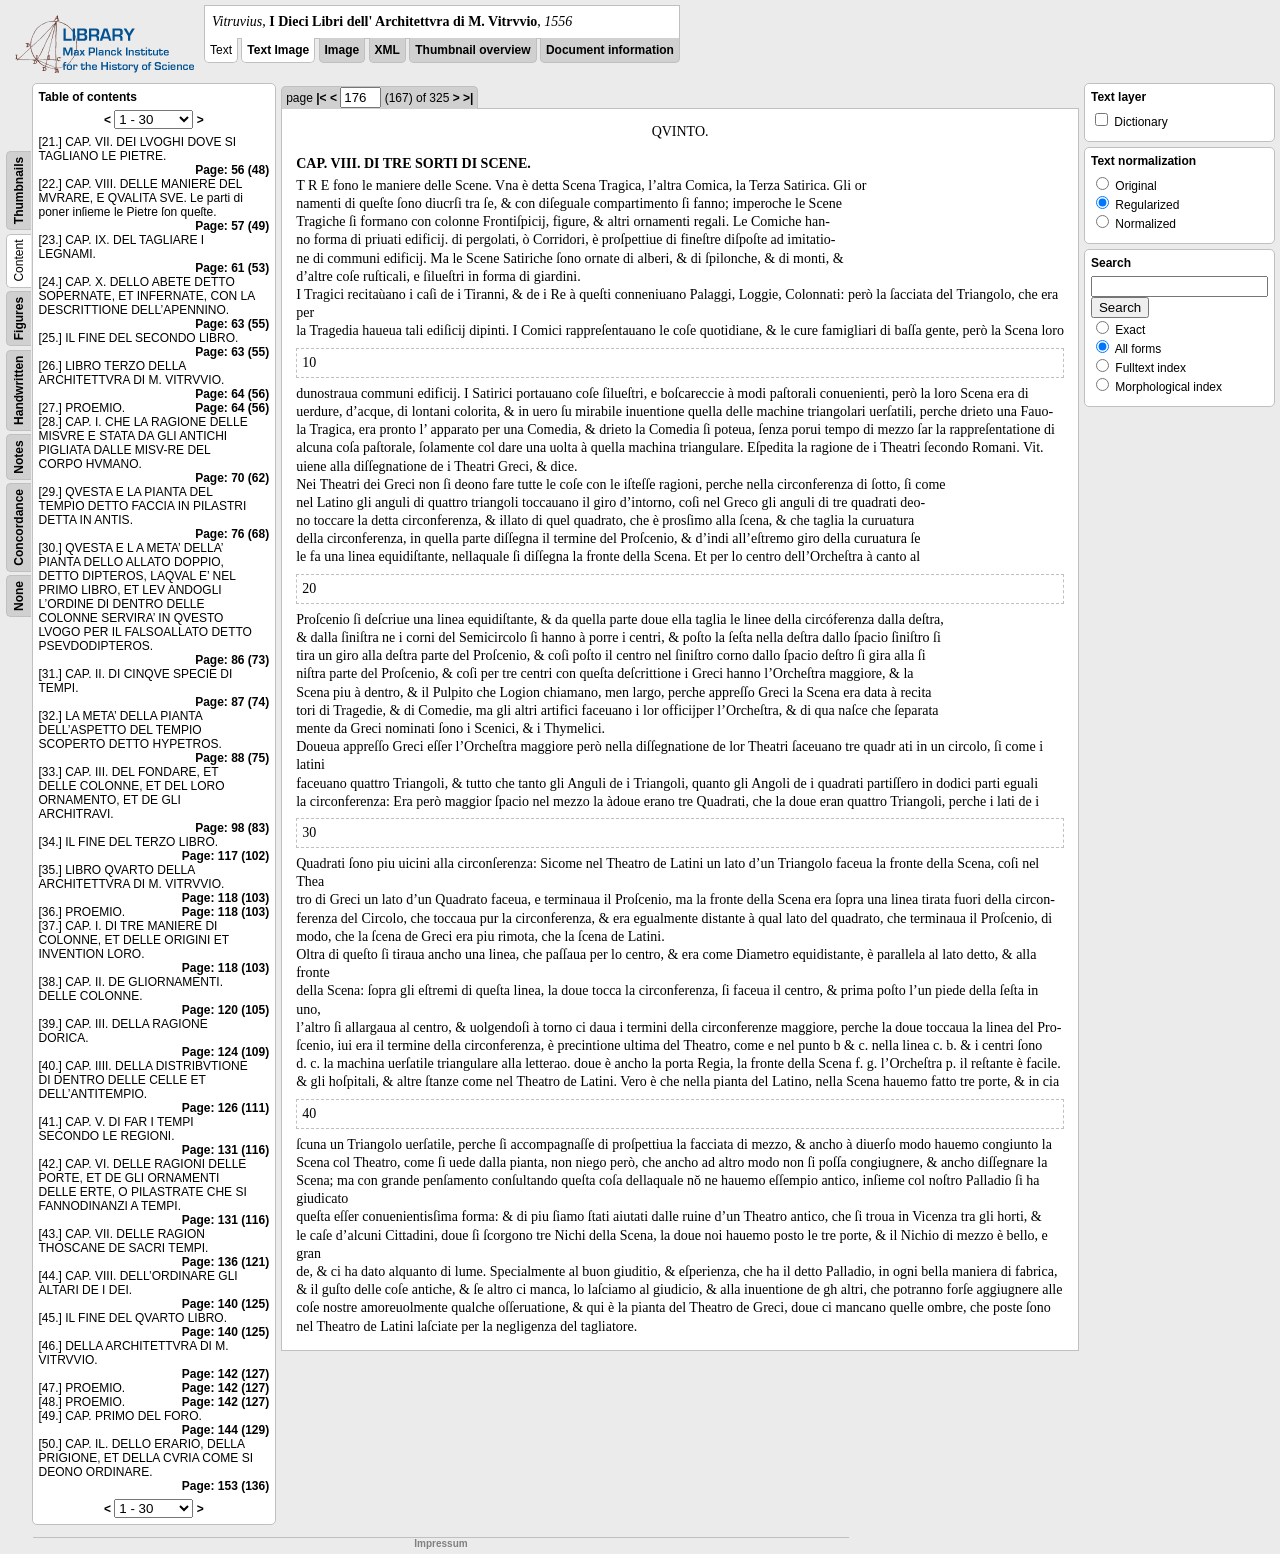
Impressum (440, 1543)
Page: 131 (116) (225, 1150)
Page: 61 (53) (232, 268)
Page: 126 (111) (225, 1108)
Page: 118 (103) (225, 898)
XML (387, 50)
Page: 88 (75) (232, 758)
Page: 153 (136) (225, 1486)
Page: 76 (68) (232, 534)
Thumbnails (19, 190)
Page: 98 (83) (232, 828)
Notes (19, 456)
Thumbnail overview (472, 50)
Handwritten (19, 390)
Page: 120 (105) (225, 1010)
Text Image (278, 50)
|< (321, 98)
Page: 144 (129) (225, 1430)
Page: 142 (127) (225, 1374)
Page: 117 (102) (225, 856)
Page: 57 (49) (232, 226)
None (19, 596)
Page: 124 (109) (225, 1052)
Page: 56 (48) (232, 170)
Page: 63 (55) (232, 324)
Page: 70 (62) (232, 478)
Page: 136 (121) (225, 1262)
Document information (610, 50)
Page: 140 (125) (225, 1304)
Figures (19, 318)
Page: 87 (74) (232, 702)
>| (468, 98)
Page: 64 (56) (232, 394)
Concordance (19, 527)
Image (342, 50)
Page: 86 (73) (232, 660)
